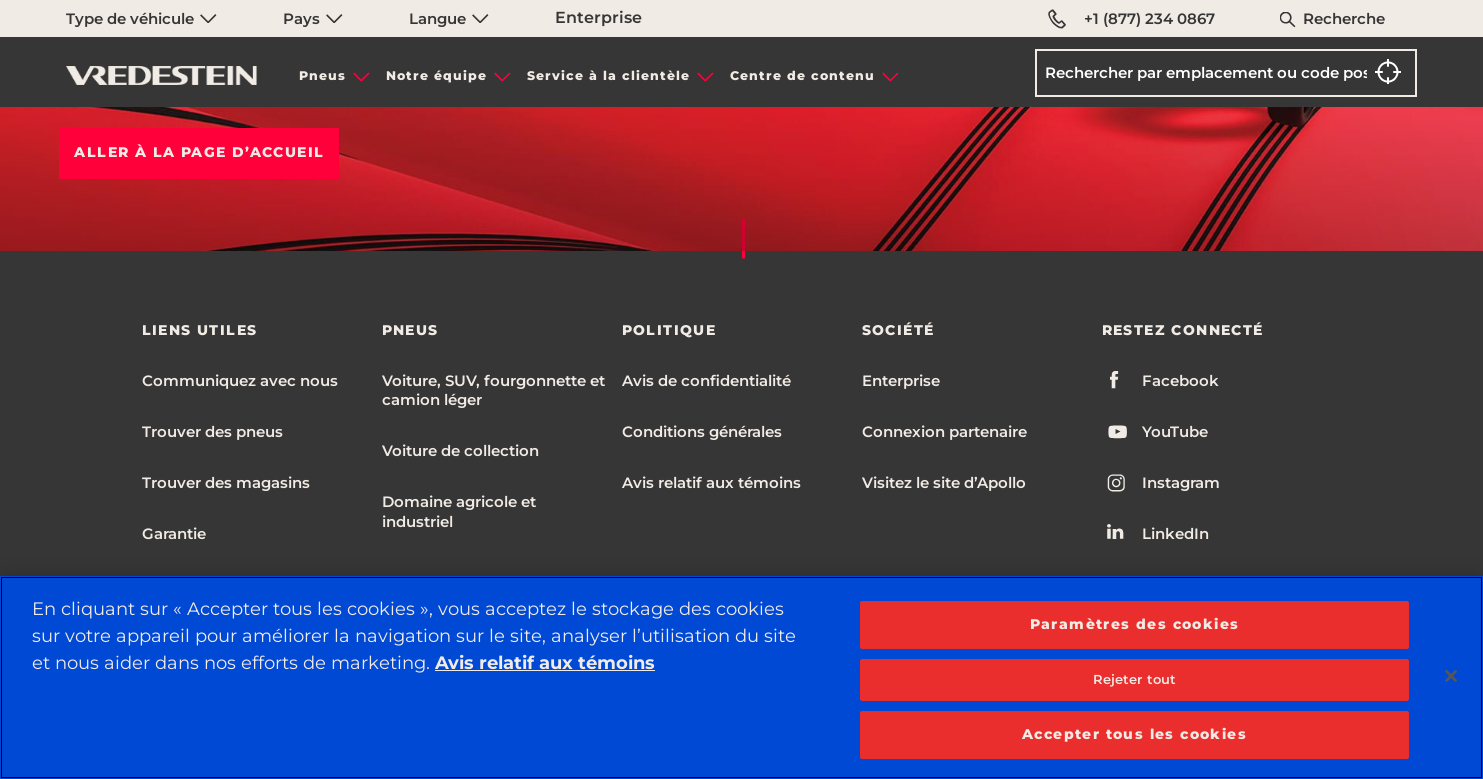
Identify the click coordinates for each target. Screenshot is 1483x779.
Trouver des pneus (212, 431)
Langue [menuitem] (449, 18)
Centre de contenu (802, 75)
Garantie (174, 533)
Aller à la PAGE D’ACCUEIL (199, 152)
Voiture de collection (460, 450)
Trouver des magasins (226, 482)
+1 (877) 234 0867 (1131, 19)
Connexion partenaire (944, 431)
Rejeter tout (1135, 679)
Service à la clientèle (608, 75)
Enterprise (598, 17)
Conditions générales (702, 431)
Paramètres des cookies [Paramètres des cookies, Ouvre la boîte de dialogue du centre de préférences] (1135, 624)
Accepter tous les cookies (1134, 734)
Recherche (1344, 18)
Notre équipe (436, 75)
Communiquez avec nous (240, 380)
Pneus (322, 75)
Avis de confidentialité (706, 380)
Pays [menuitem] (313, 18)
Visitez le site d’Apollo (944, 482)
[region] (741, 677)
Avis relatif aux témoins (711, 482)
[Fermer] (1451, 676)
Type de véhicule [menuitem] (141, 18)
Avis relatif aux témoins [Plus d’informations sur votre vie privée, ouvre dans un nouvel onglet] (545, 663)
